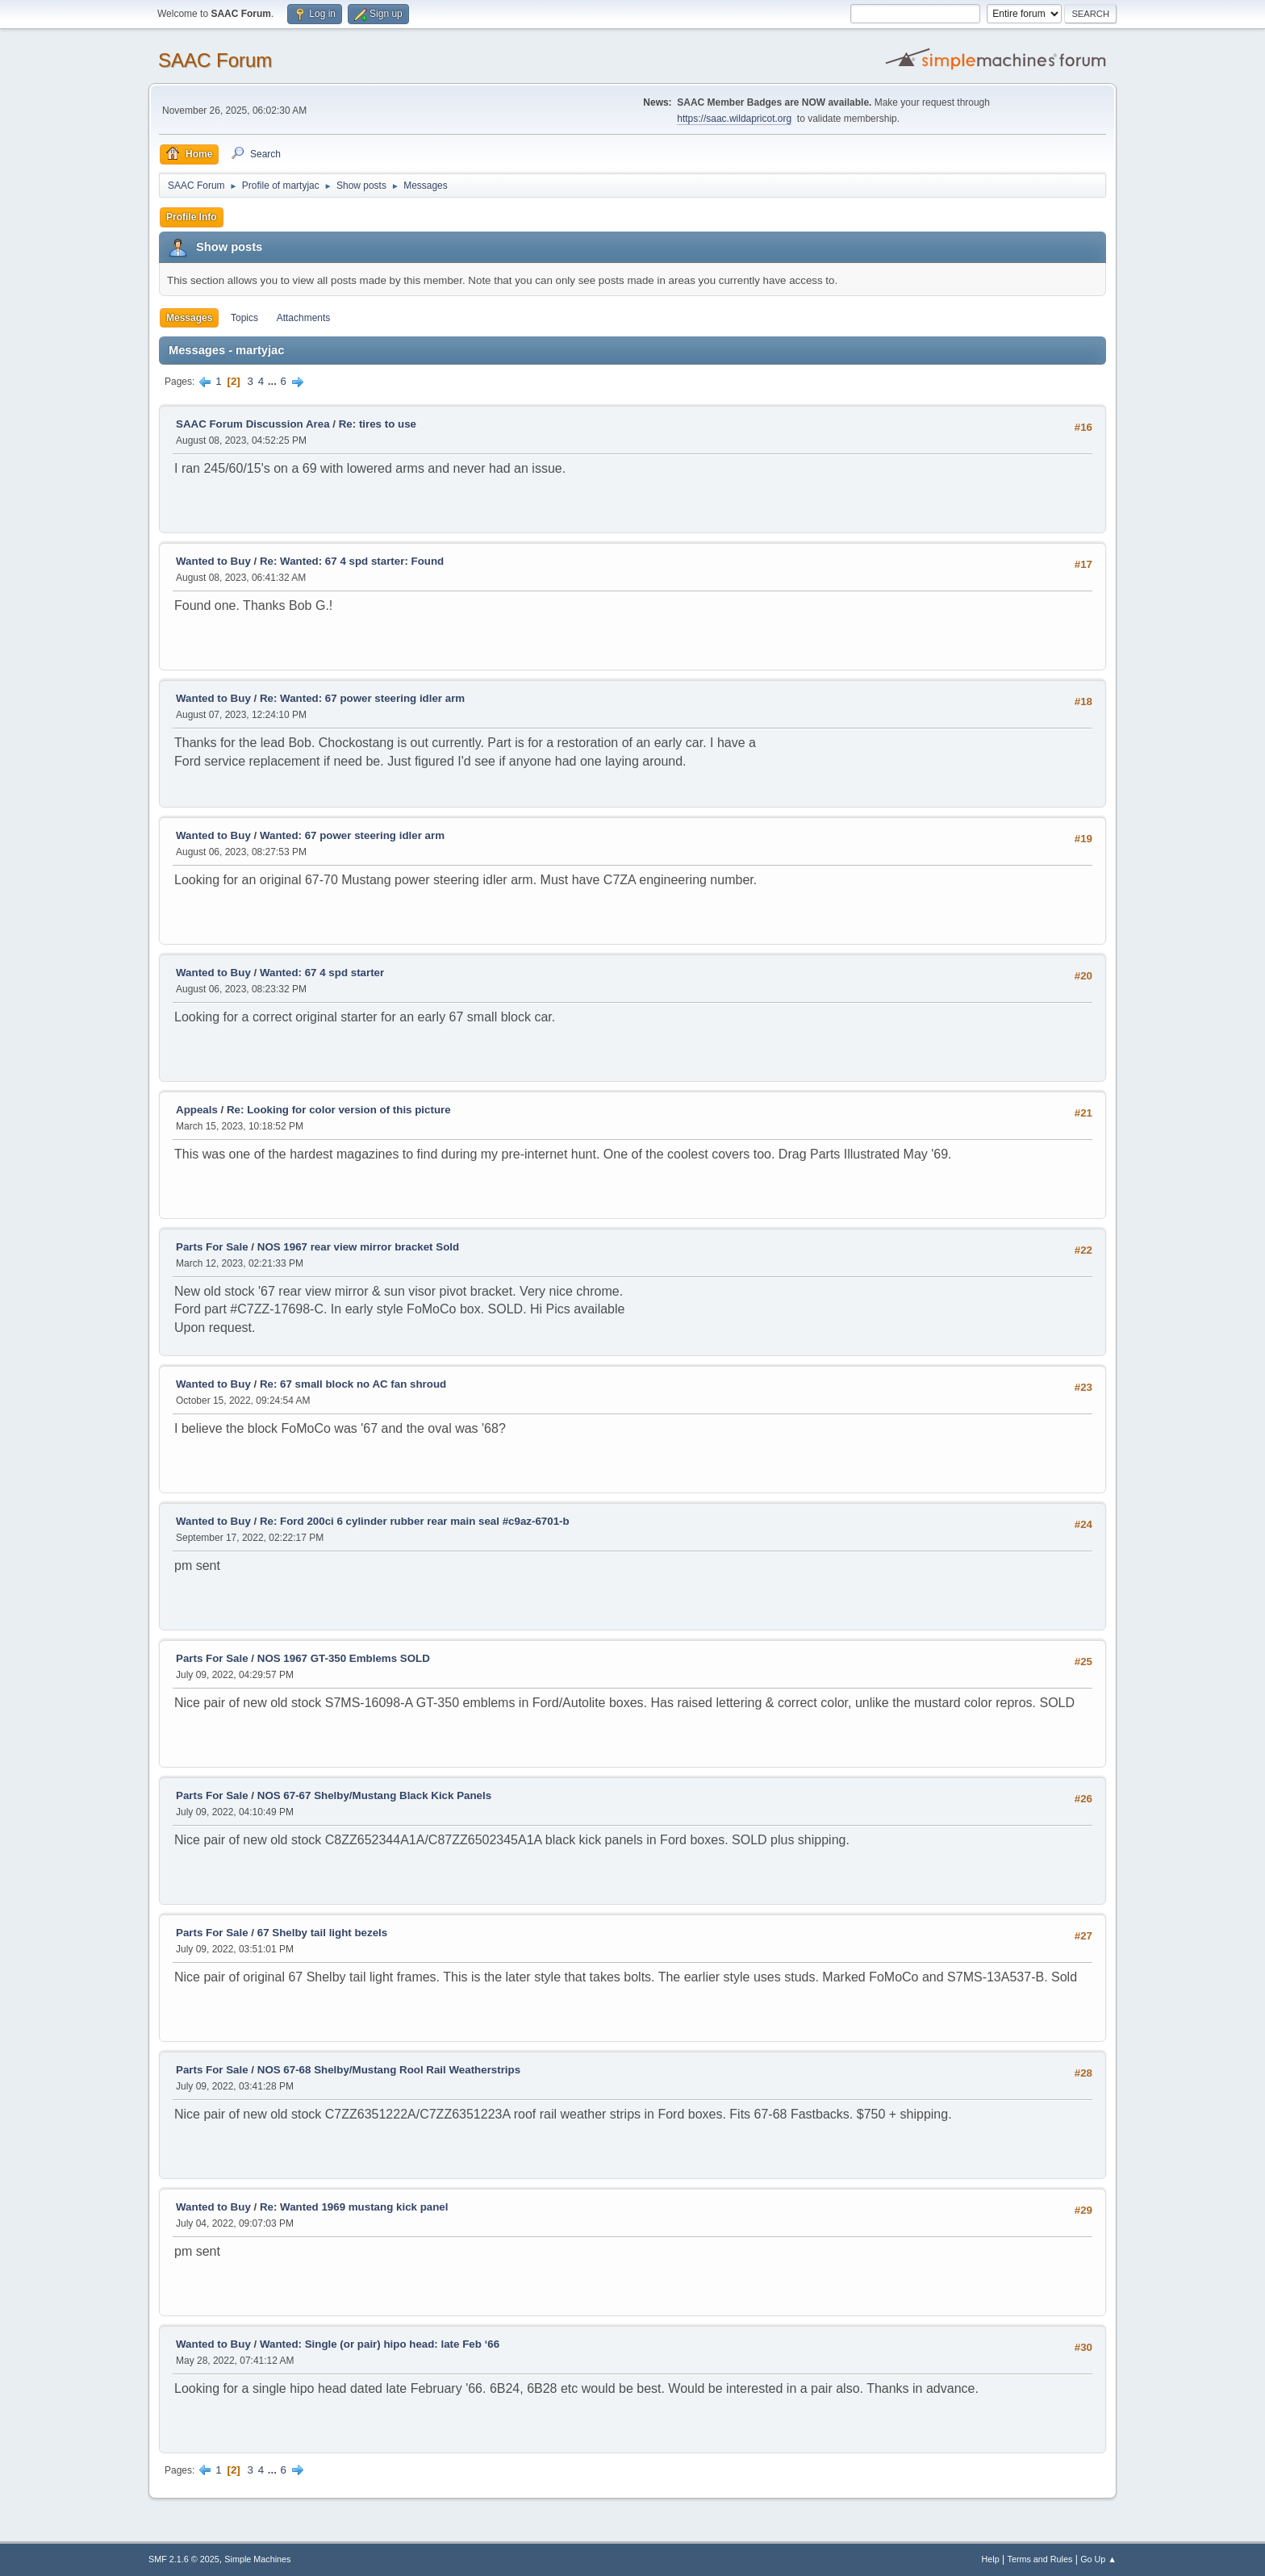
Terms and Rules (1040, 2559)
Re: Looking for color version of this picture (339, 1110)
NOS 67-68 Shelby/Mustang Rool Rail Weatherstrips (388, 2070)
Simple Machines (257, 2559)
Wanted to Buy (213, 561)
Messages (189, 318)
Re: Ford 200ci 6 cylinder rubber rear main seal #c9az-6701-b (415, 1521)
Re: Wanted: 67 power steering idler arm (362, 698)
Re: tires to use (377, 424)
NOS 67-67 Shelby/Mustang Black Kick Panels (374, 1795)
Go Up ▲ (1098, 2559)
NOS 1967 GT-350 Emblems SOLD (343, 1658)
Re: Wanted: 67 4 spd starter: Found (352, 561)
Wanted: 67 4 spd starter (322, 973)
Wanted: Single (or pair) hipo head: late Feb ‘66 (379, 2344)
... (274, 381)
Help (991, 2559)
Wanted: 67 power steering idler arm (352, 835)
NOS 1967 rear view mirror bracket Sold (358, 1247)
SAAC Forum (215, 60)
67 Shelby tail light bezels (322, 1933)
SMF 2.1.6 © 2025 (183, 2559)
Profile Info (191, 217)
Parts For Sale (212, 1247)
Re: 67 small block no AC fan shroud (353, 1384)
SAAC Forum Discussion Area (253, 424)
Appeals (197, 1110)
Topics (244, 318)
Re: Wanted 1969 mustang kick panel (354, 2207)
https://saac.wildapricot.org (734, 118)
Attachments (304, 318)
